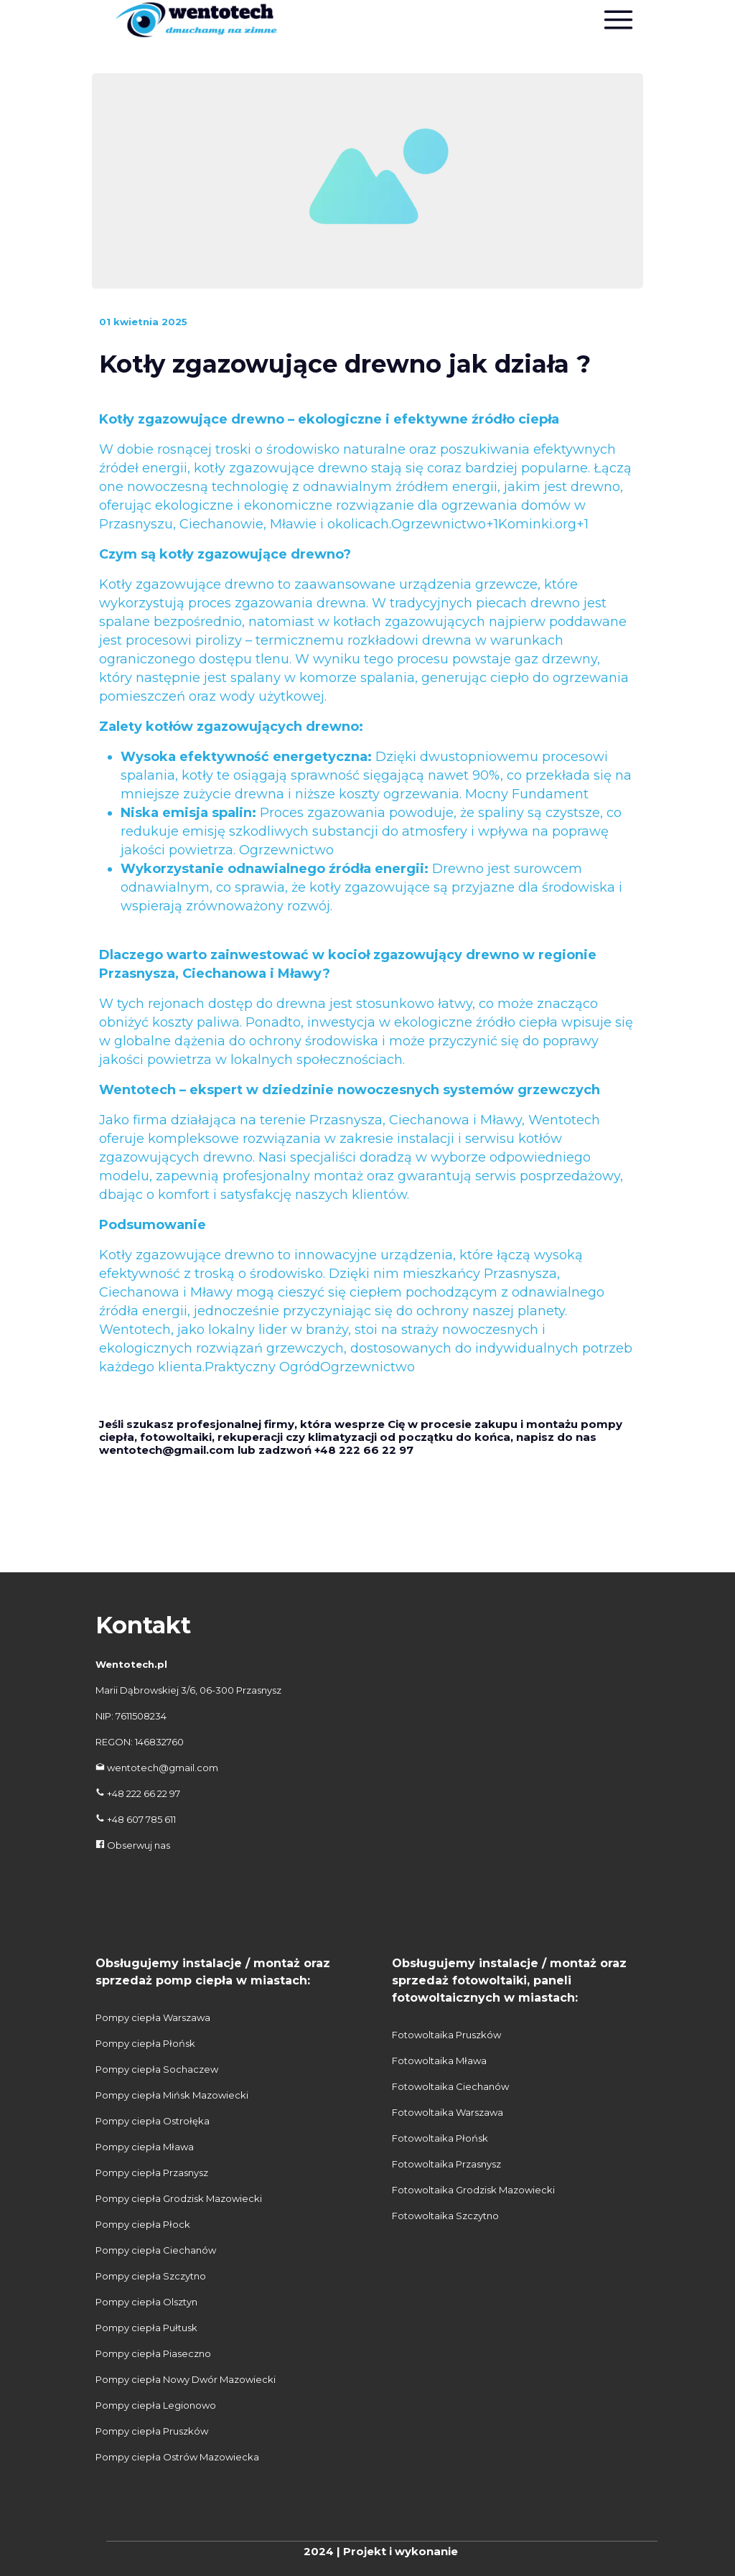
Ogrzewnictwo (286, 850)
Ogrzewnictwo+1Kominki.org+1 (490, 524)
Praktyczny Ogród (262, 1367)
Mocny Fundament (527, 794)
